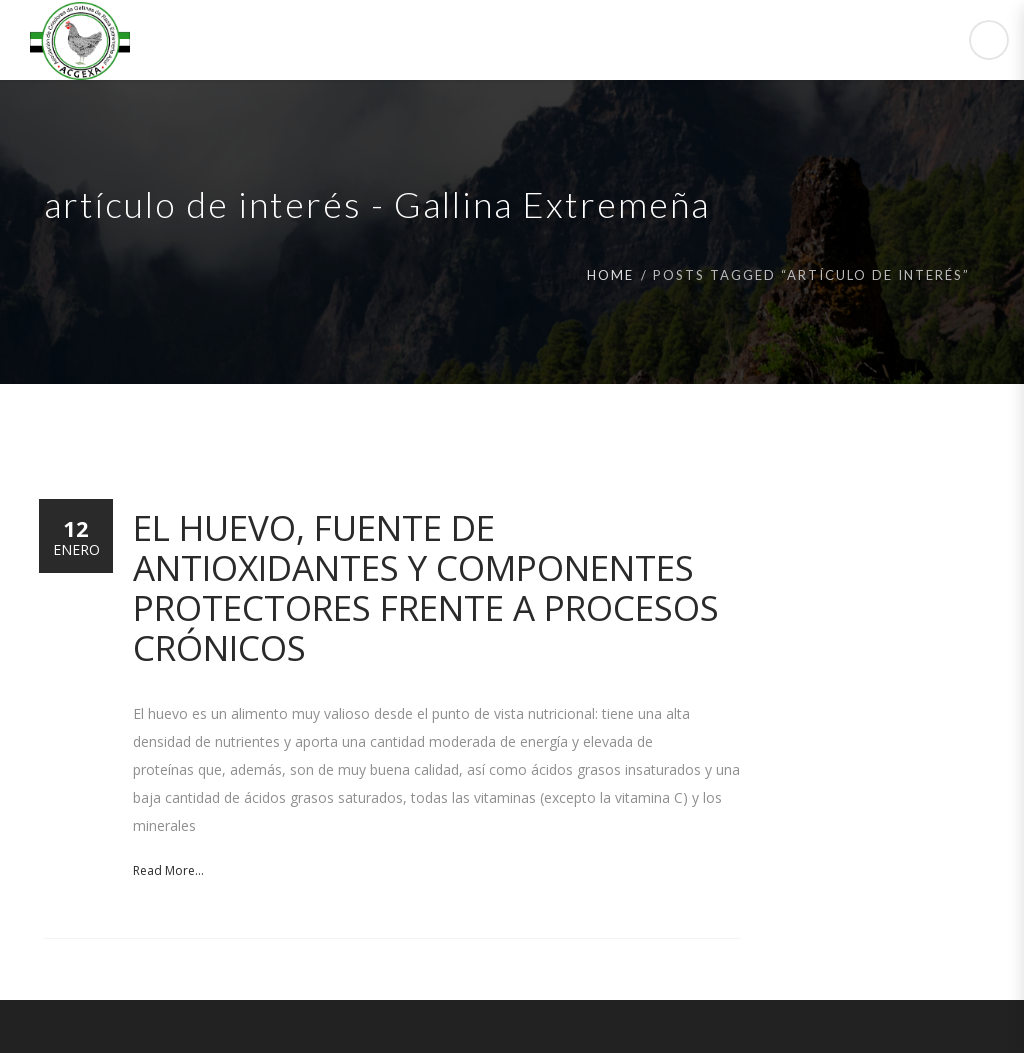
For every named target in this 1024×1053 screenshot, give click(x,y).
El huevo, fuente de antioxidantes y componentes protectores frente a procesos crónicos (426, 587)
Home (610, 275)
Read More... (168, 870)
